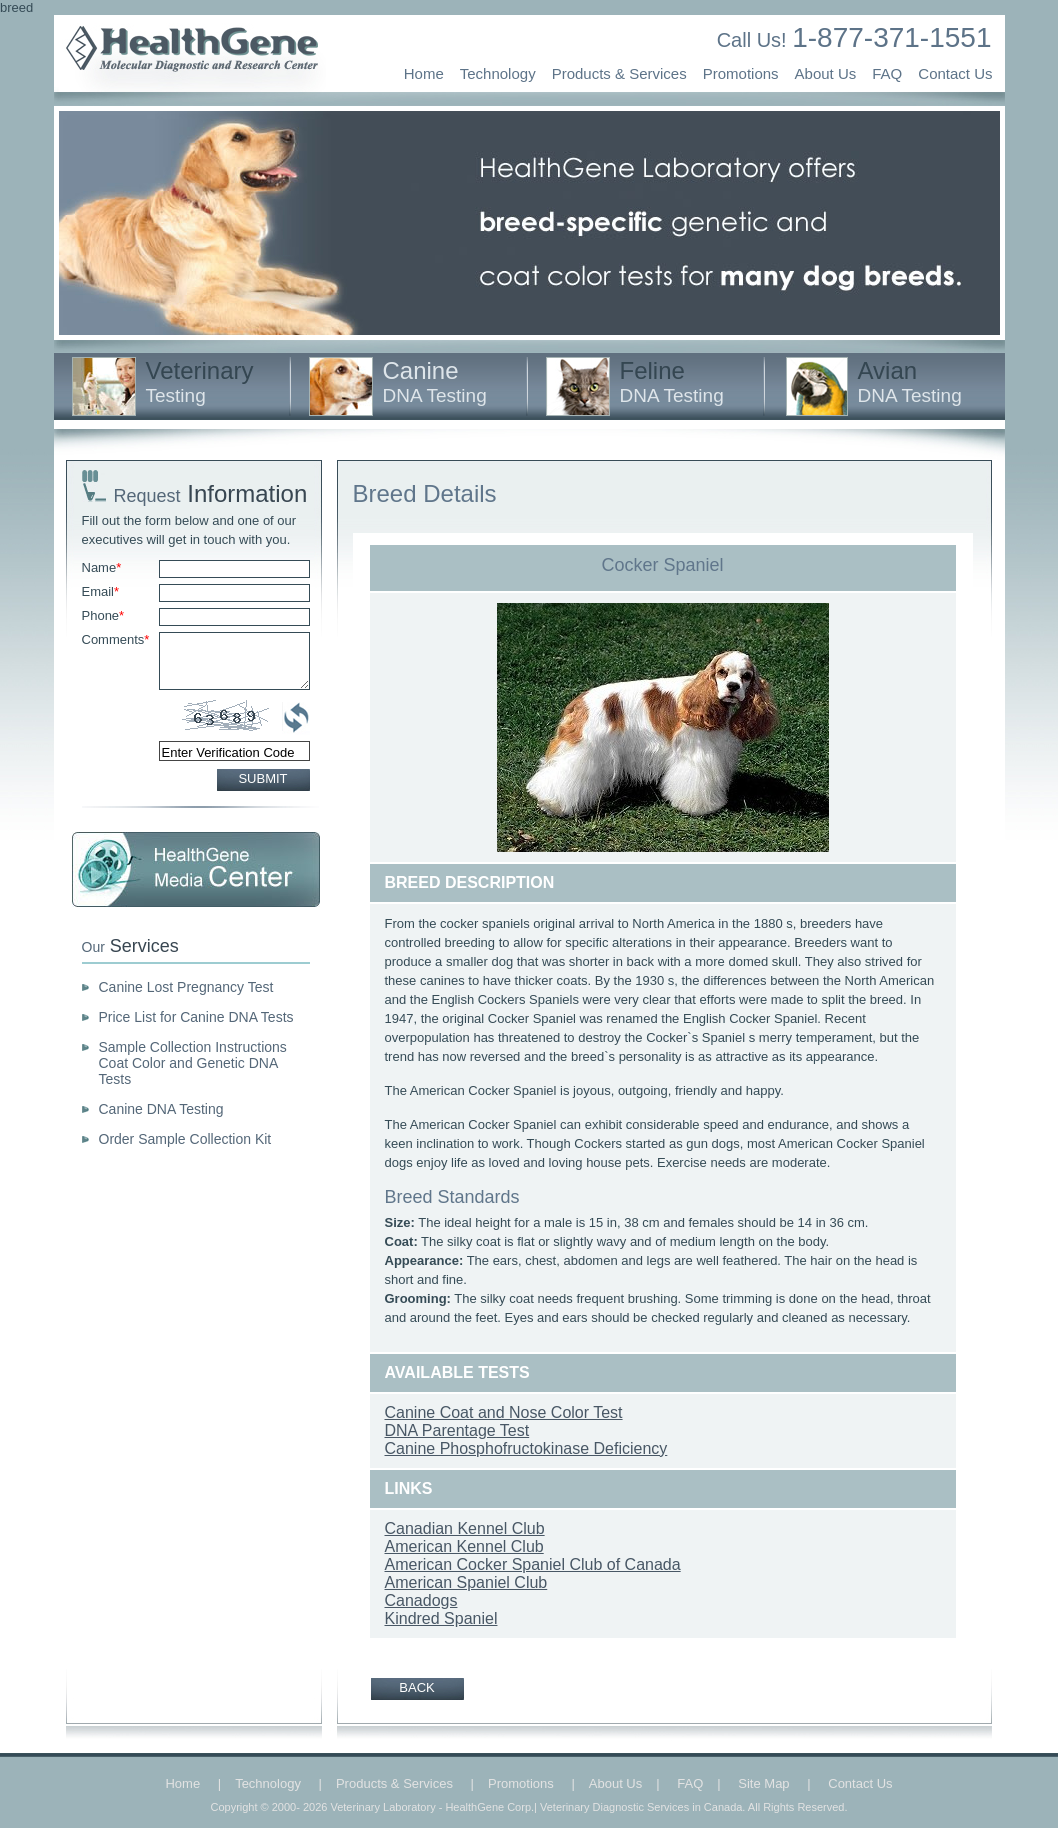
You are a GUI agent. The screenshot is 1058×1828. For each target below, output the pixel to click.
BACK (416, 1687)
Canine (435, 381)
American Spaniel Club (466, 1582)
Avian (910, 381)
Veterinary (200, 381)
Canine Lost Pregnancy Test (186, 987)
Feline (672, 381)
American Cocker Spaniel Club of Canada (533, 1564)
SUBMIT (262, 778)
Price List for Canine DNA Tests (196, 1017)
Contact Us (955, 73)
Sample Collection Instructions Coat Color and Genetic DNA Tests (193, 1063)
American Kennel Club (464, 1546)
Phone (103, 615)
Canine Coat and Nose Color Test (504, 1412)
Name (102, 567)
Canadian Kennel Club (465, 1528)
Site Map (763, 1783)
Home (424, 73)
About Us (826, 73)
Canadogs (421, 1600)
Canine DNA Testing (161, 1109)
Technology (498, 73)
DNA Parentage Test (457, 1430)
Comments (116, 639)
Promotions (741, 73)
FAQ (887, 73)
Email (101, 591)
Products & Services (619, 73)
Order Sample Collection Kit (185, 1139)
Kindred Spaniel (441, 1618)
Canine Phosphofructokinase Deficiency (526, 1448)
